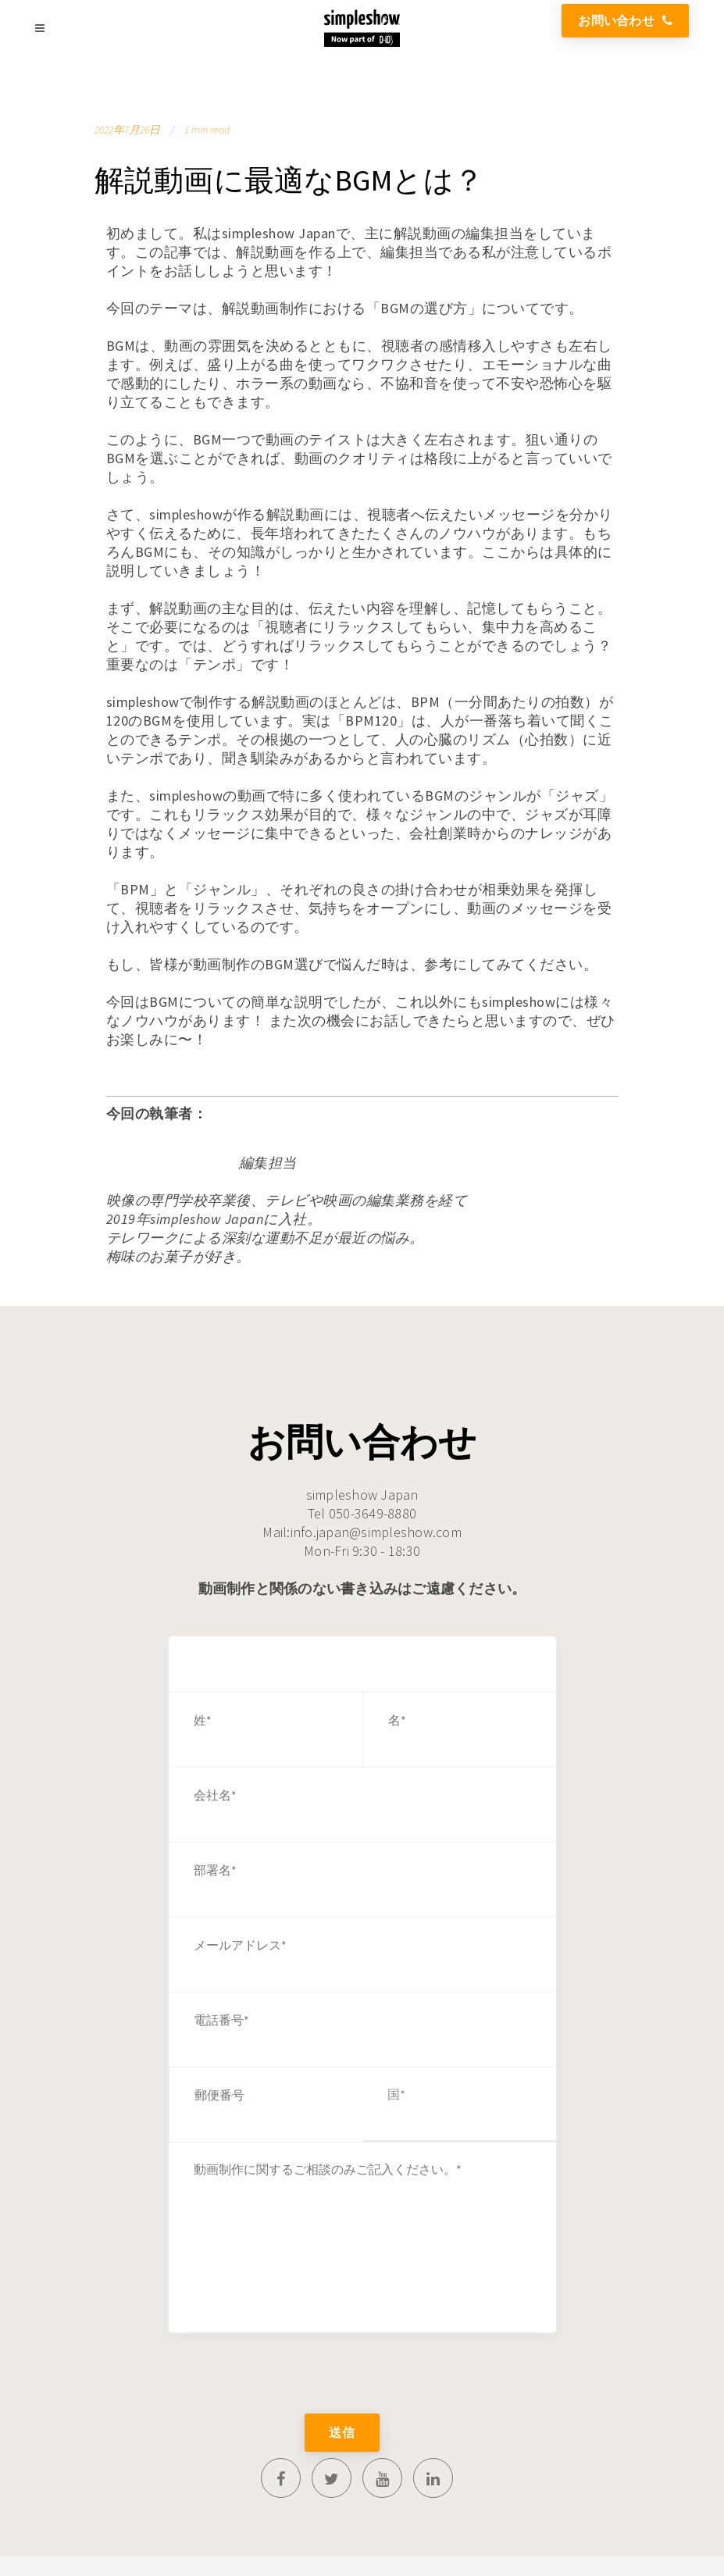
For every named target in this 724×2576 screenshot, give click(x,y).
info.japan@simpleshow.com (376, 1532)
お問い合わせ (625, 20)
